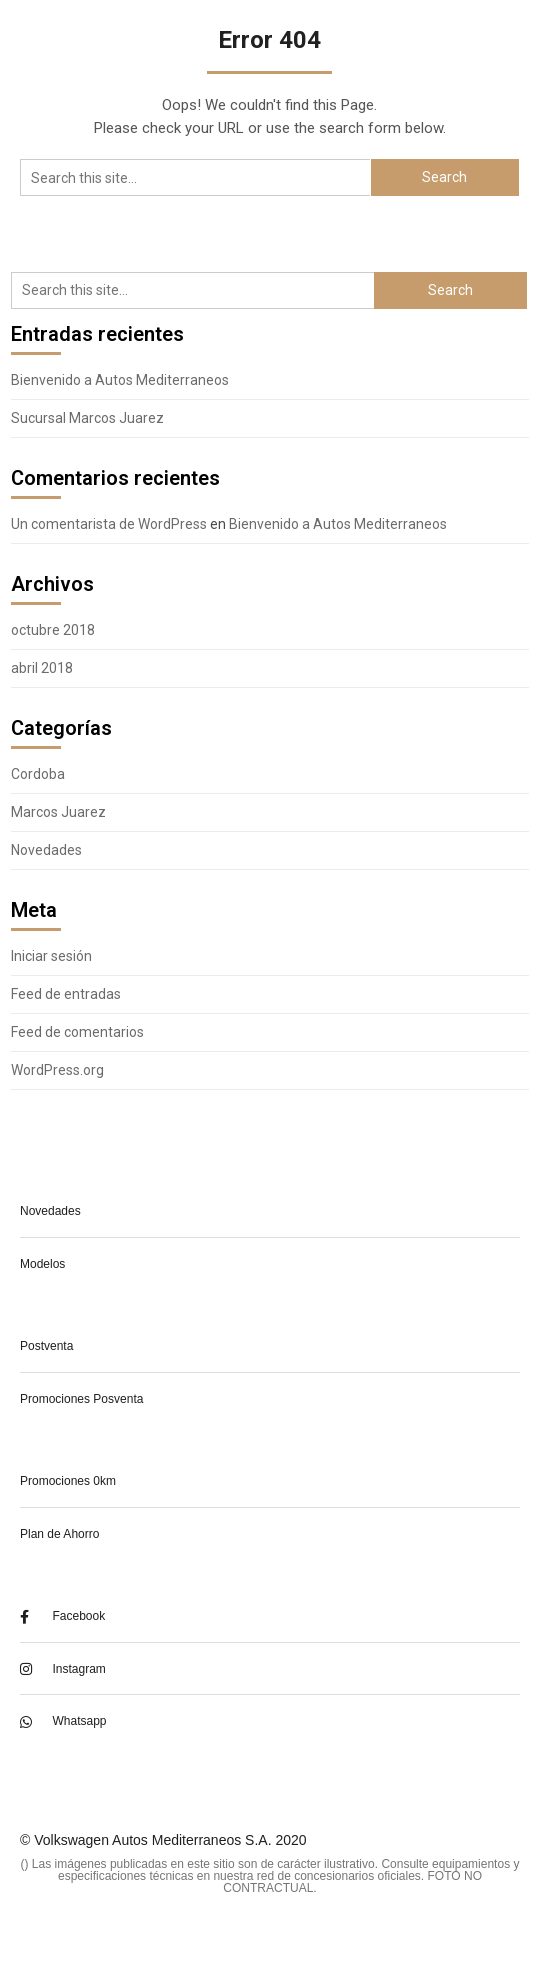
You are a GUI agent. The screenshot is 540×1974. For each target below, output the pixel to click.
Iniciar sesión (51, 956)
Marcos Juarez (58, 812)
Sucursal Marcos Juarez (87, 418)
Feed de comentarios (77, 1032)
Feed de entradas (66, 994)
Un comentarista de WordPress (109, 524)
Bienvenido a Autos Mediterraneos (120, 380)
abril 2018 (42, 668)
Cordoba (38, 774)
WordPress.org (57, 1070)
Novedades (46, 850)
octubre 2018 (53, 630)
